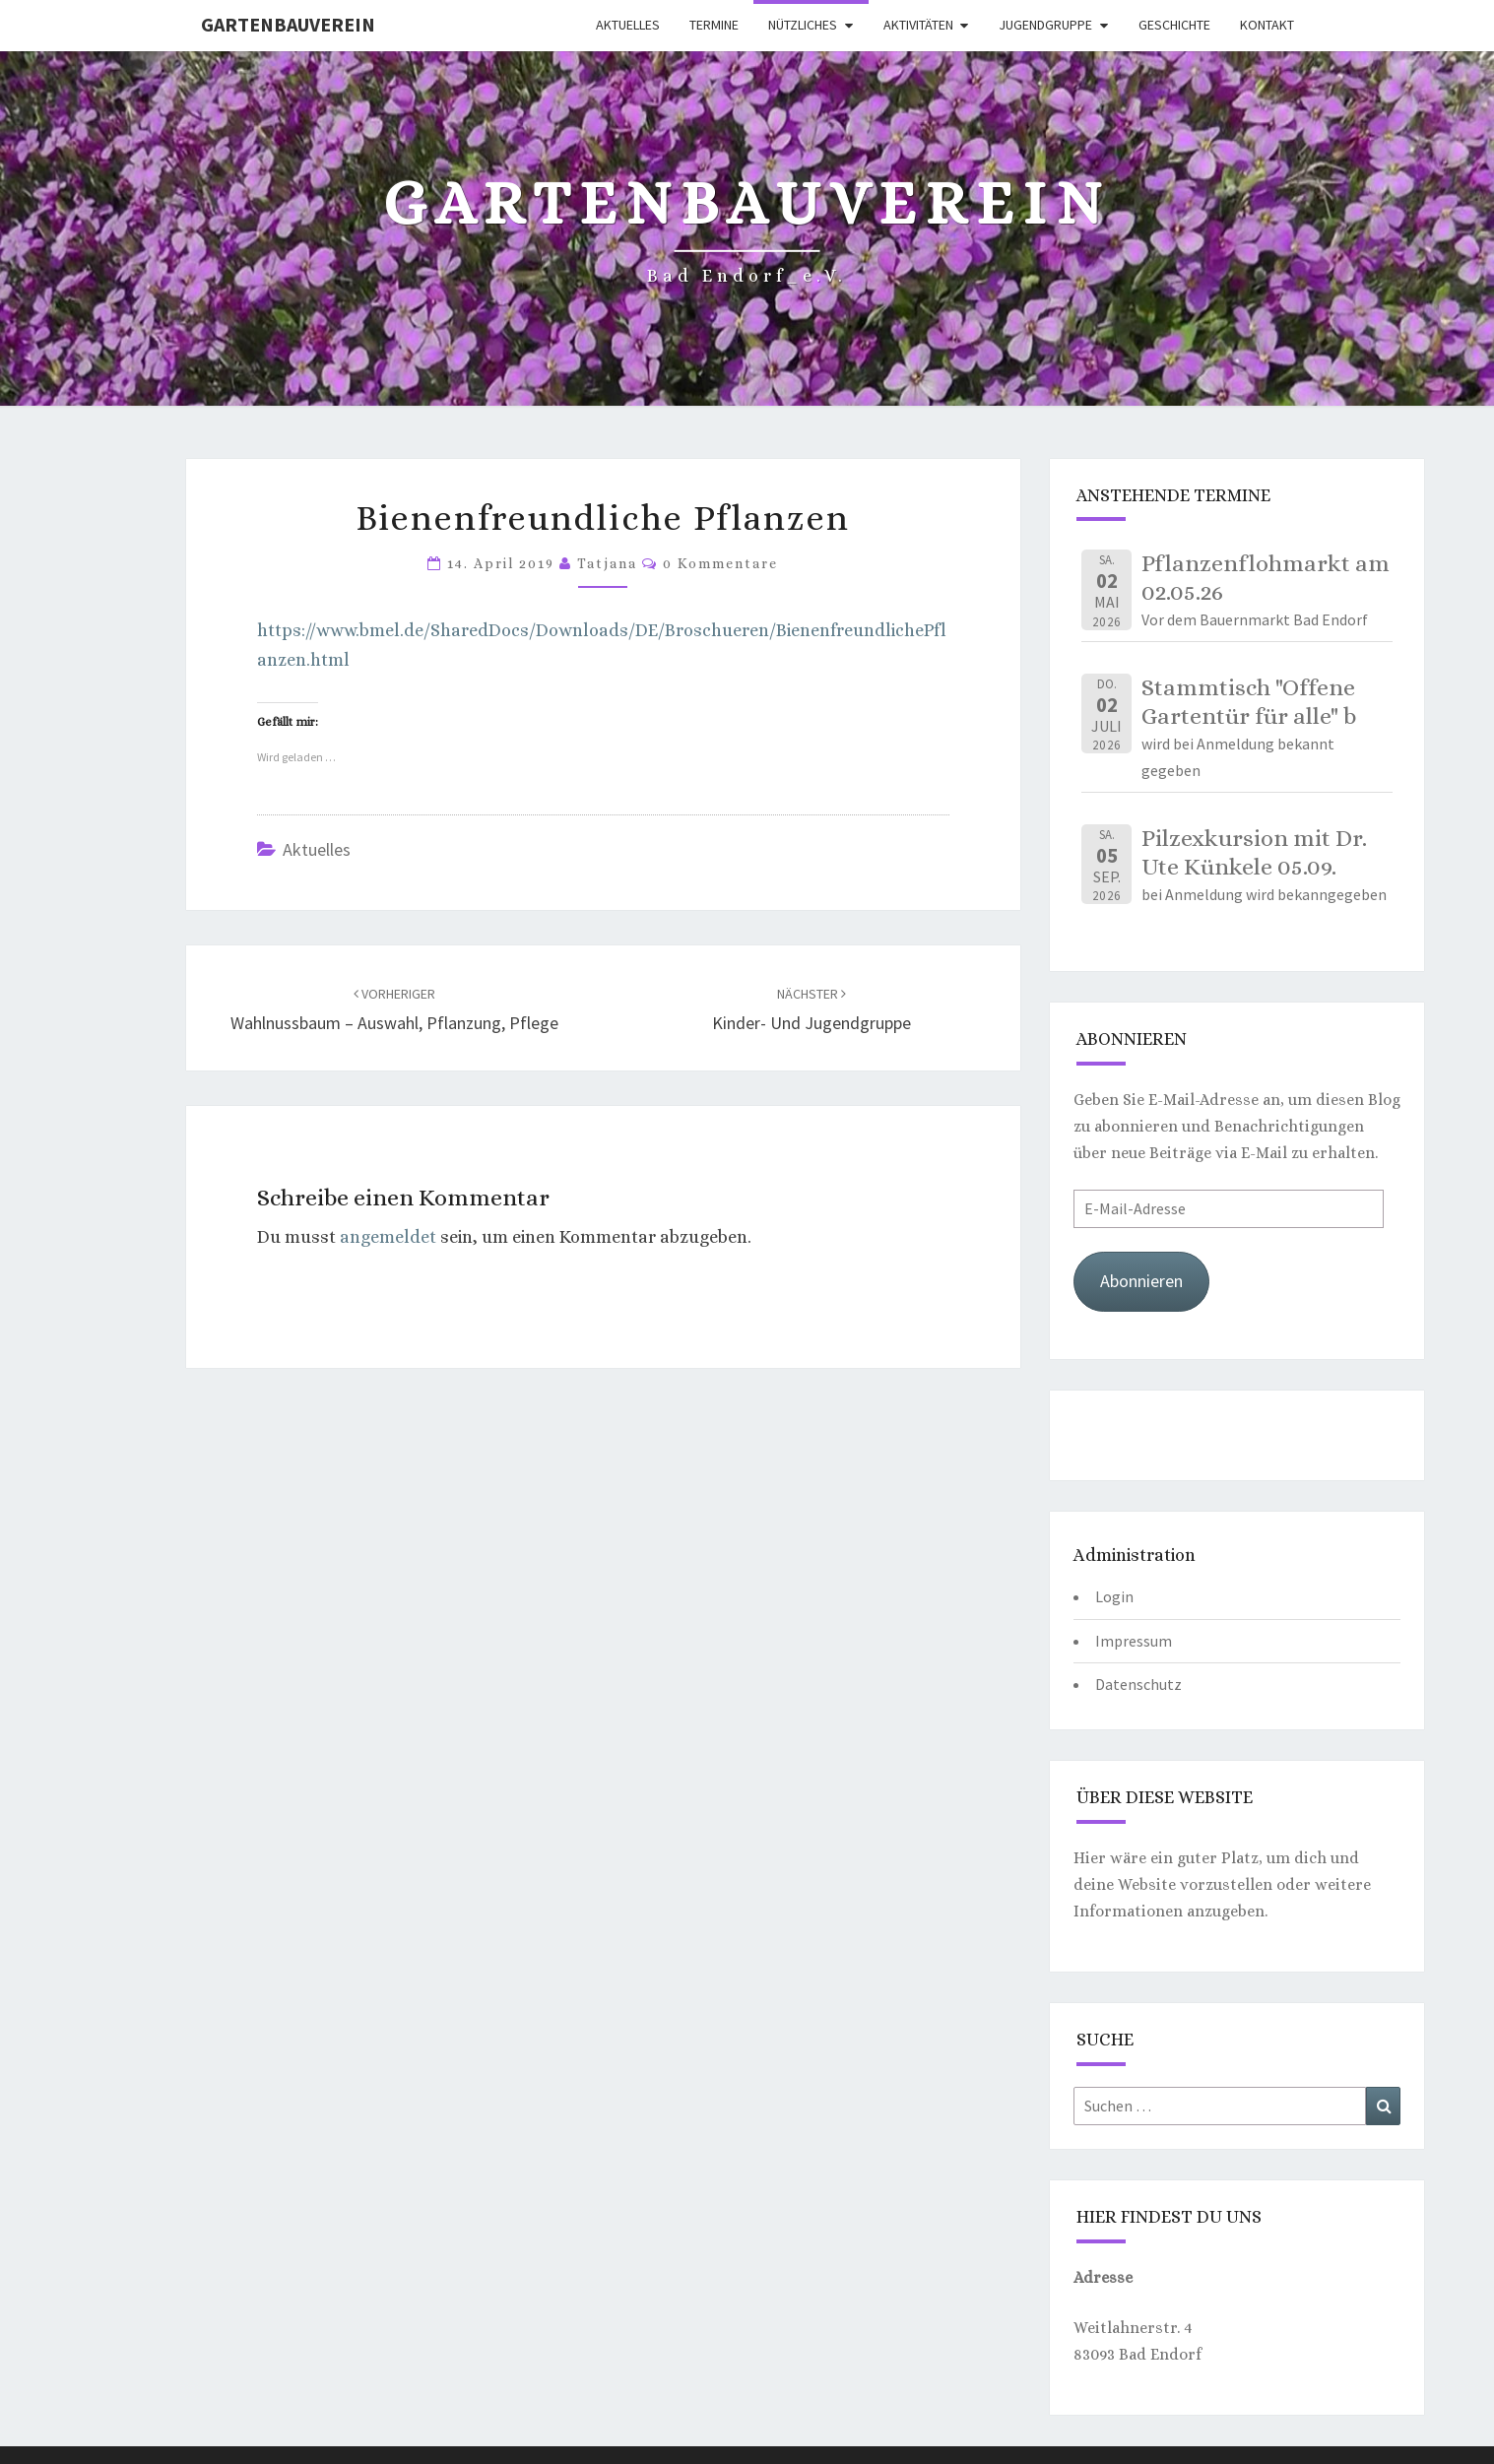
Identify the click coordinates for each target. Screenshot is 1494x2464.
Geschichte (1174, 24)
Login (1114, 1596)
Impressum (1133, 1641)
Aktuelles (628, 24)
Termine (714, 24)
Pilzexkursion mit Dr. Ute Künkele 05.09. (1254, 852)
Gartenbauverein (288, 24)
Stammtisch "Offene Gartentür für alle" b (1248, 702)
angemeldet (388, 1237)
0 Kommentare (720, 563)
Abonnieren (1141, 1280)
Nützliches (802, 24)
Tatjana (607, 563)
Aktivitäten (918, 24)
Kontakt (1267, 24)
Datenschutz (1138, 1684)
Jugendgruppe (1045, 24)
